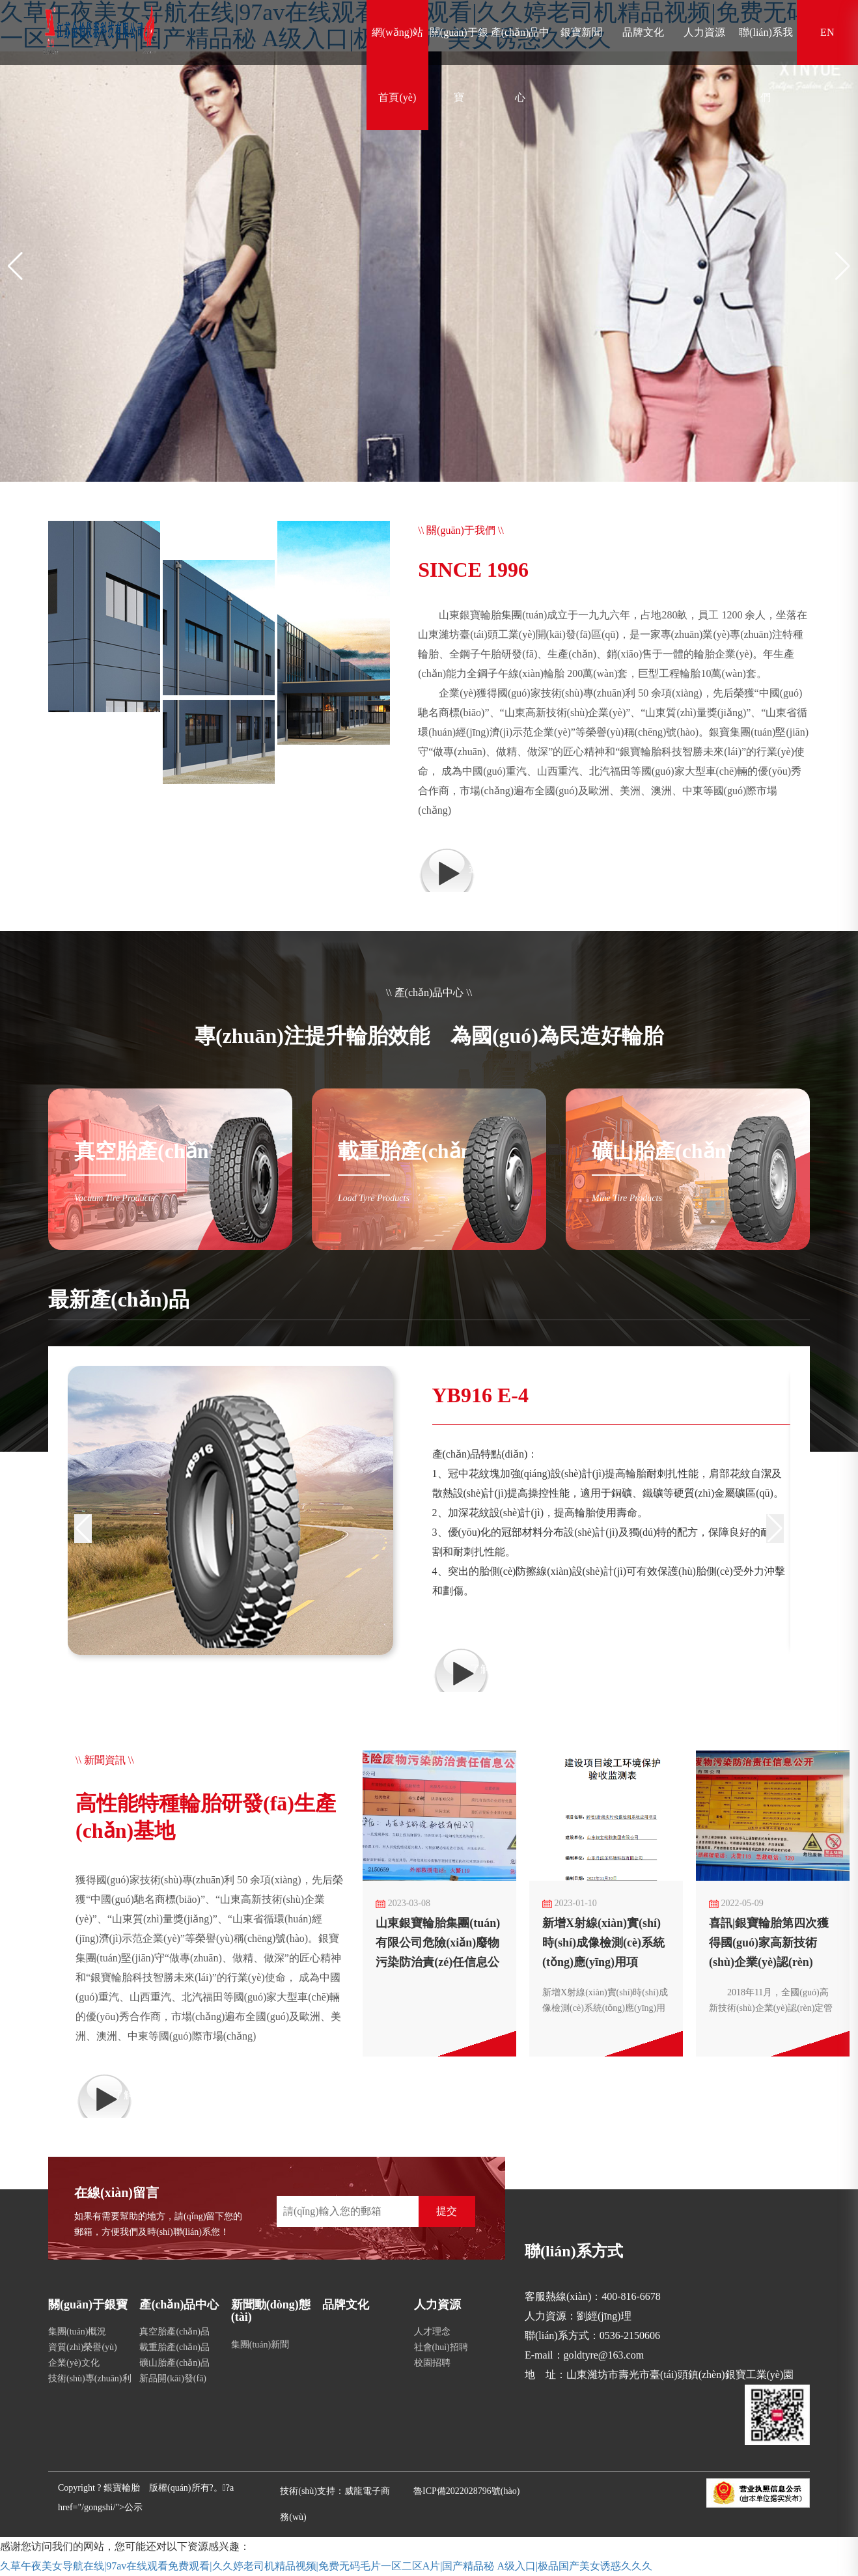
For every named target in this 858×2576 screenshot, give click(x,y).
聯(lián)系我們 (766, 65)
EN (827, 32)
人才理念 (432, 2331)
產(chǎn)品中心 (520, 65)
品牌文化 (643, 32)
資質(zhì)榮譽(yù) (82, 2347)
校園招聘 (432, 2363)
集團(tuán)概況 (77, 2331)
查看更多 (489, 868)
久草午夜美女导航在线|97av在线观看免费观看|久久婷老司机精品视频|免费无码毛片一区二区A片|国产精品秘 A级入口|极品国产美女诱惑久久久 (326, 2565)
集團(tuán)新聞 (260, 2344)
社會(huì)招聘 (441, 2347)
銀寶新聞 (581, 32)
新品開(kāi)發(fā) (172, 2378)
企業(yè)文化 (74, 2363)
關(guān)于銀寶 (459, 65)
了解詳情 (491, 1668)
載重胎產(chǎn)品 (174, 2347)
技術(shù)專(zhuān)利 (89, 2378)
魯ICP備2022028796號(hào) (466, 2491)
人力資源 (704, 32)
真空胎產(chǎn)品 (174, 2331)
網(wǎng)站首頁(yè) (397, 65)
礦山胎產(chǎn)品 (174, 2363)
